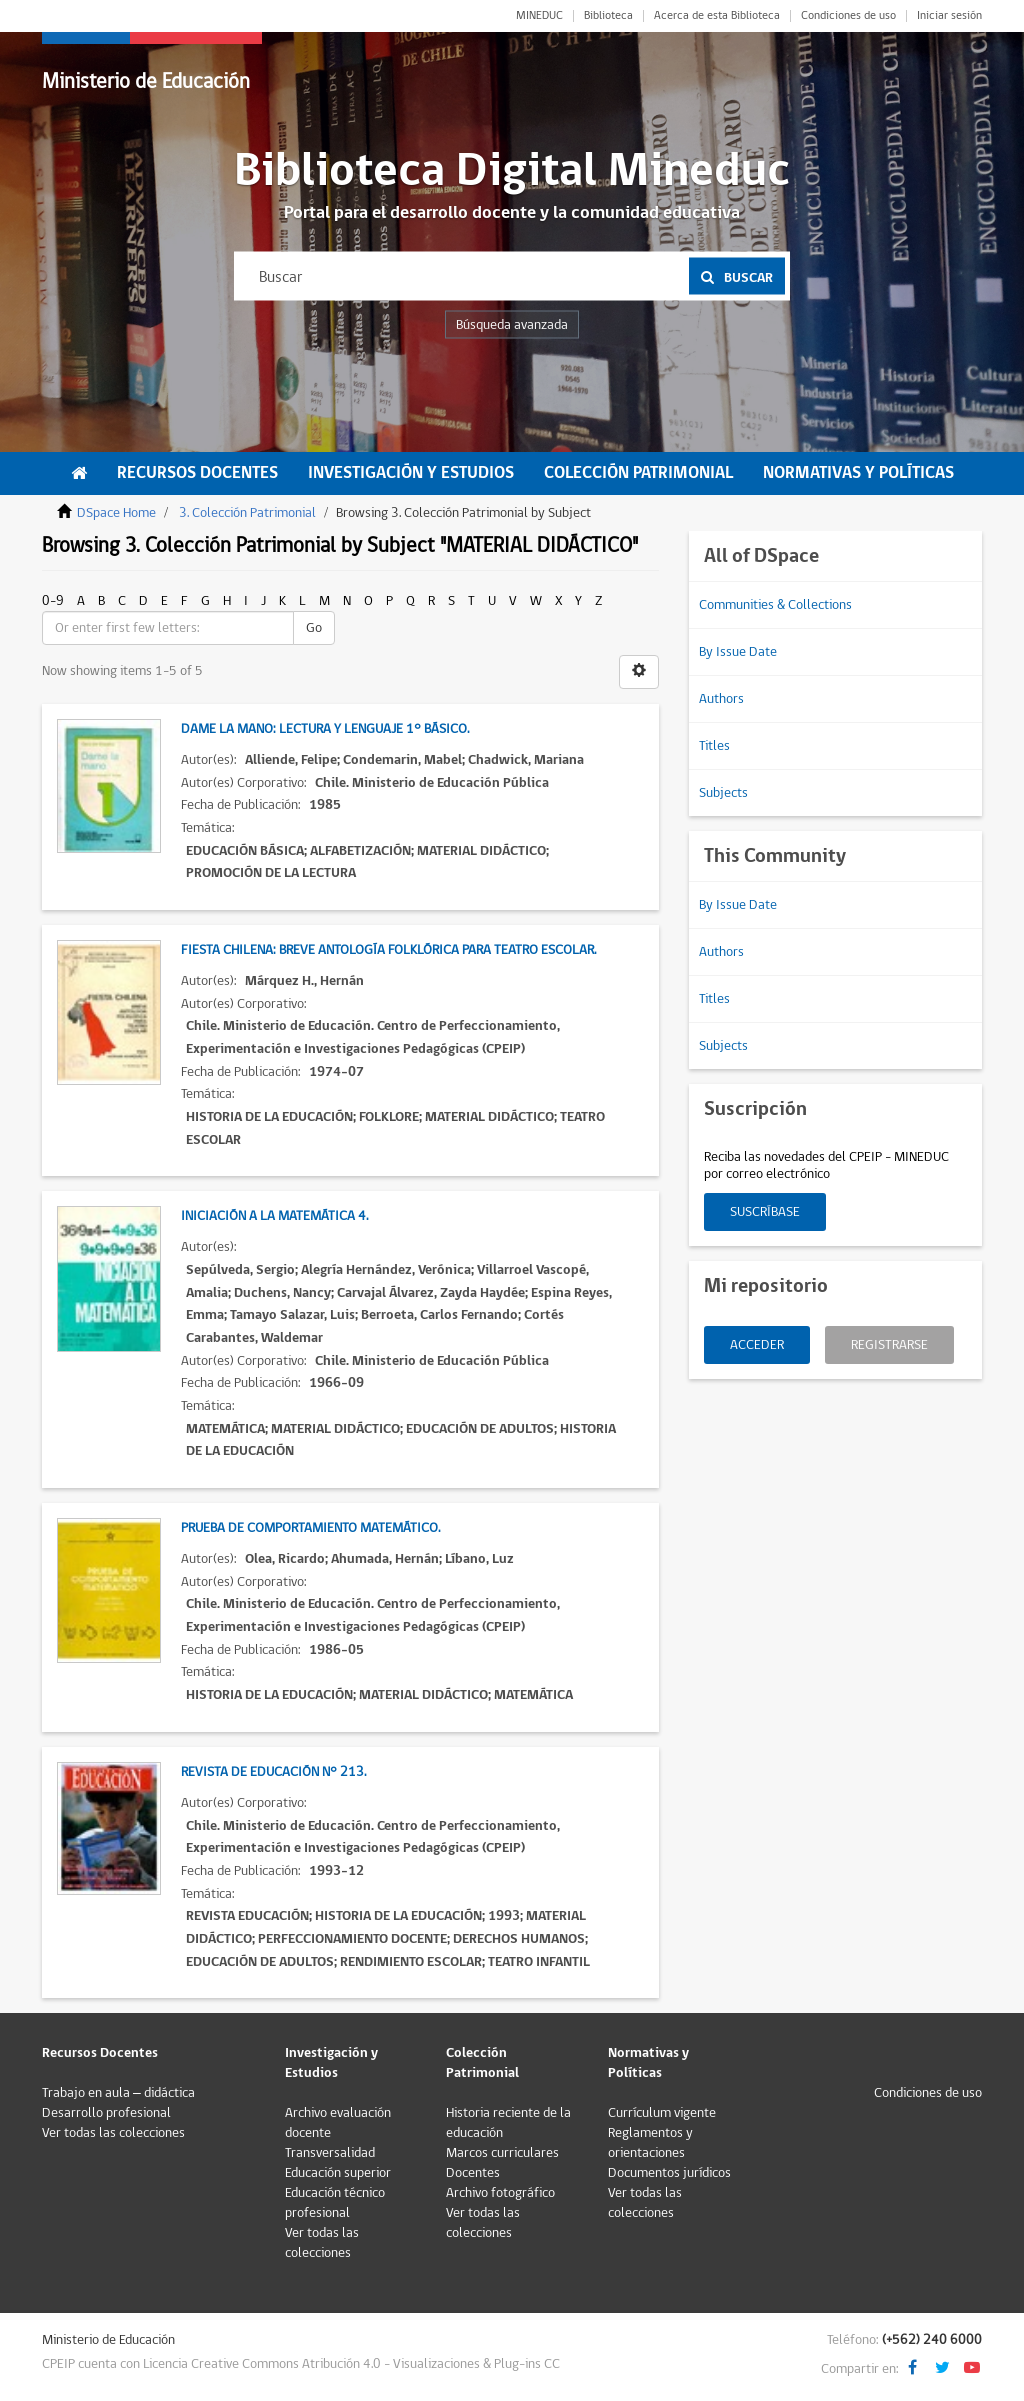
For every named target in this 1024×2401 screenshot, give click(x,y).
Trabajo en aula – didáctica (118, 2093)
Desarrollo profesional (106, 2113)
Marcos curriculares (502, 2153)
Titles (714, 746)
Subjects (723, 793)
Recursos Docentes (197, 473)
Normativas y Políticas (858, 473)
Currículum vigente (662, 2113)
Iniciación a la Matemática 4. (274, 1216)
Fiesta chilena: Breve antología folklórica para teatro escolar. (388, 950)
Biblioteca (608, 16)
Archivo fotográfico (500, 2193)
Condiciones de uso (848, 16)
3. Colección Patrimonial (247, 513)
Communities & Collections (775, 605)
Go (314, 628)
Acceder (757, 1345)
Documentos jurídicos (669, 2173)
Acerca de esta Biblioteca (717, 16)
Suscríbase (765, 1212)
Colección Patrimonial (638, 473)
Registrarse (889, 1345)
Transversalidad (330, 2153)
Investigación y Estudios (411, 473)
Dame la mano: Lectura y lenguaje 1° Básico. (325, 729)
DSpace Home (116, 513)
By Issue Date (738, 652)
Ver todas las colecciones (113, 2133)
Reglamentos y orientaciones (650, 2143)
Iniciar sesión (949, 16)
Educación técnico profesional (335, 2203)
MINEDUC (539, 16)
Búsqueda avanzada (512, 325)
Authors (721, 699)
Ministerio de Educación (146, 81)
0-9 (53, 601)
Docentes (473, 2173)
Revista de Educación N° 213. (273, 1772)
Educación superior (338, 2173)
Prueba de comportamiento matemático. (310, 1528)
